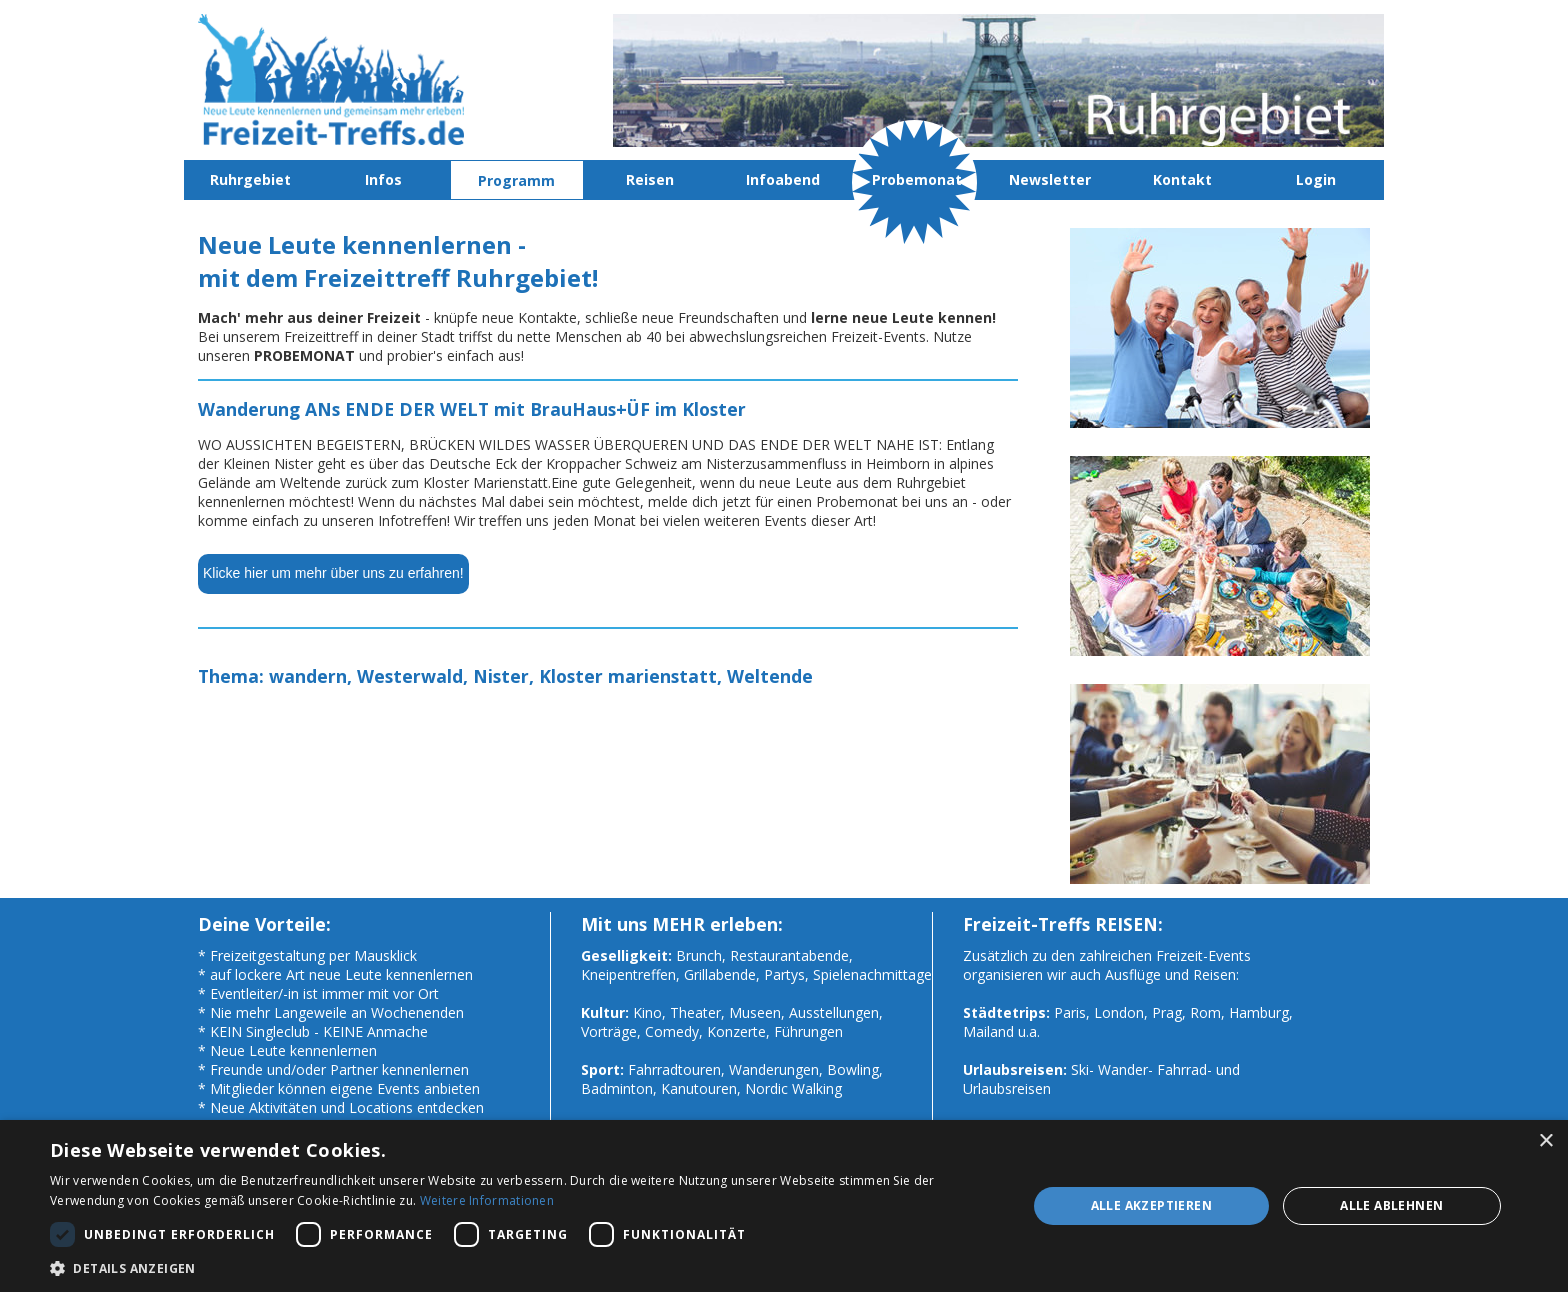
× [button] (1545, 1141)
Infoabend (783, 179)
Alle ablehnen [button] (1391, 1205)
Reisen (650, 179)
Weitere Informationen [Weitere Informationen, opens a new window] (487, 1200)
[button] (524, 1267)
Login (1316, 179)
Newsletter (1050, 179)
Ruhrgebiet (250, 179)
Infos (383, 179)
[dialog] (784, 1206)
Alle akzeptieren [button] (1151, 1205)
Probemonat (917, 179)
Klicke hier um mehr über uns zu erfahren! (333, 573)
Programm (516, 180)
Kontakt (1182, 179)
